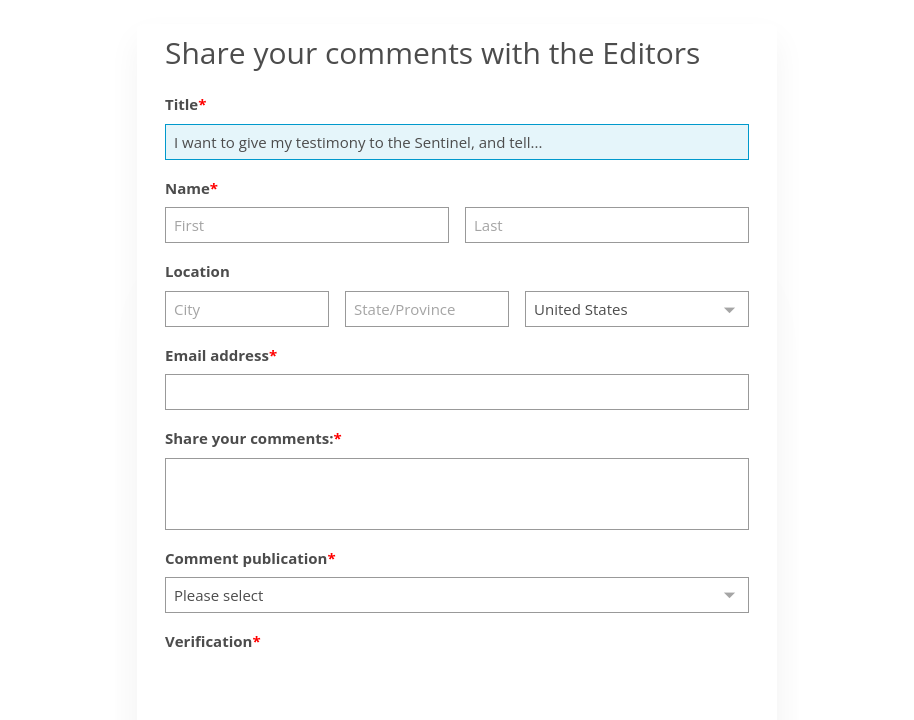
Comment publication (246, 558)
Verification (208, 641)
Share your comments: (249, 438)
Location (197, 271)
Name (187, 188)
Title (181, 104)
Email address (217, 355)
